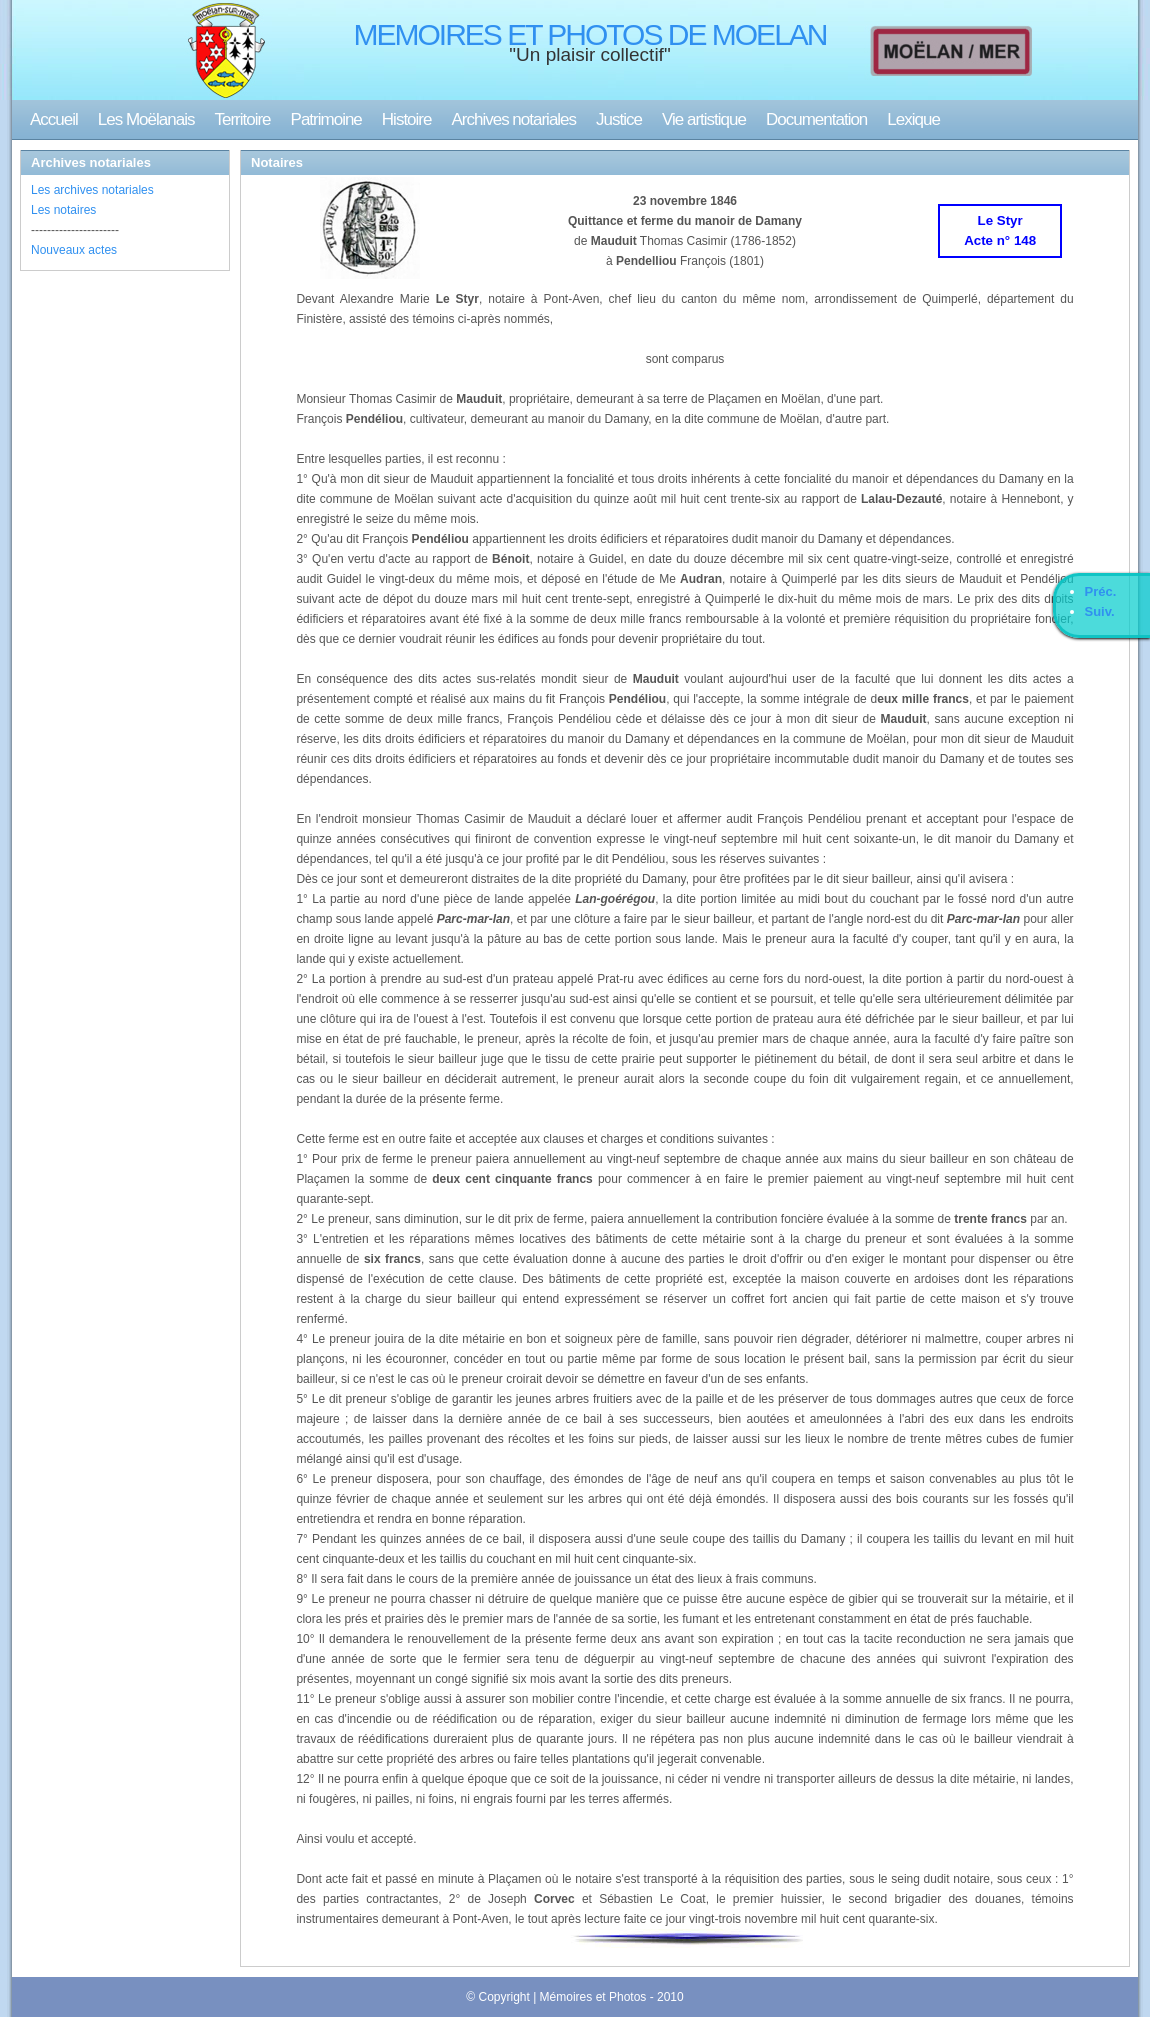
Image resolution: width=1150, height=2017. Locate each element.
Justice (619, 119)
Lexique (913, 119)
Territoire (242, 119)
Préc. (1101, 591)
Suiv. (1100, 611)
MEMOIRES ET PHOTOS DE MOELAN (590, 34)
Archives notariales (513, 119)
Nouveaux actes (74, 250)
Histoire (407, 119)
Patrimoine (326, 119)
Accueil (54, 119)
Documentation (816, 119)
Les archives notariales (92, 190)
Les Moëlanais (146, 119)
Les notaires (63, 210)
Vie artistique (704, 119)
